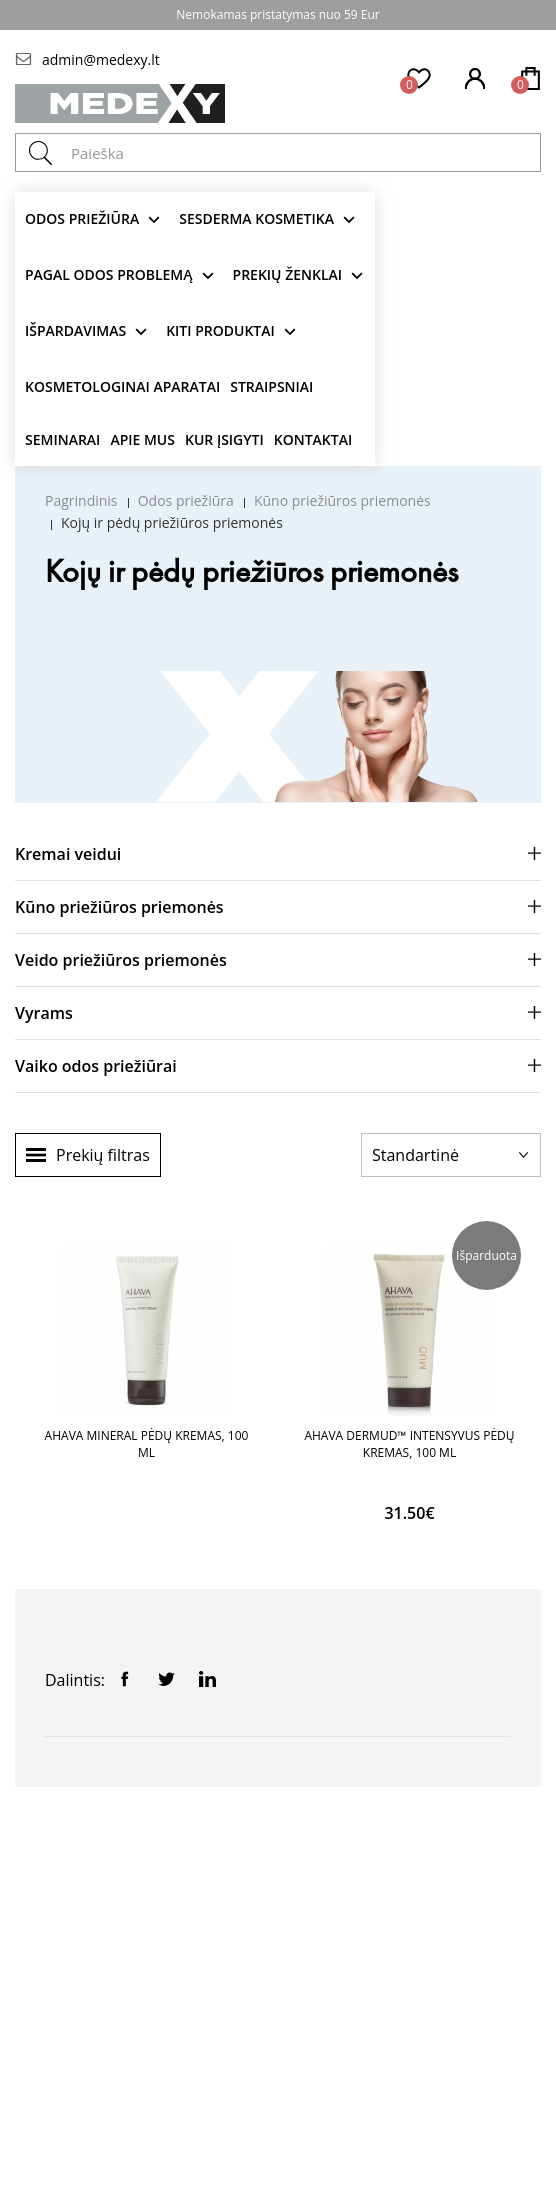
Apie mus (142, 439)
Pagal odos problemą (109, 274)
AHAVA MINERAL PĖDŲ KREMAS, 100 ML (147, 1444)
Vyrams (44, 1013)
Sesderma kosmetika (256, 218)
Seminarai (62, 439)
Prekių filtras (103, 1155)
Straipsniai (271, 386)
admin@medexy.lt (101, 59)
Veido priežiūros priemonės (121, 960)
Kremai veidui (68, 854)
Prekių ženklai (288, 274)
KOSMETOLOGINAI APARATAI (122, 386)
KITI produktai (220, 330)
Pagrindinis (81, 500)
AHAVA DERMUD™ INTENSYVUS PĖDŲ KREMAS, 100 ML (409, 1444)
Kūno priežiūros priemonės (342, 500)
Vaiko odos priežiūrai (96, 1066)
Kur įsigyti (224, 439)
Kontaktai (313, 439)
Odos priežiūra (82, 218)
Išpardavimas (75, 330)
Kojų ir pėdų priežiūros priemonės (172, 522)
